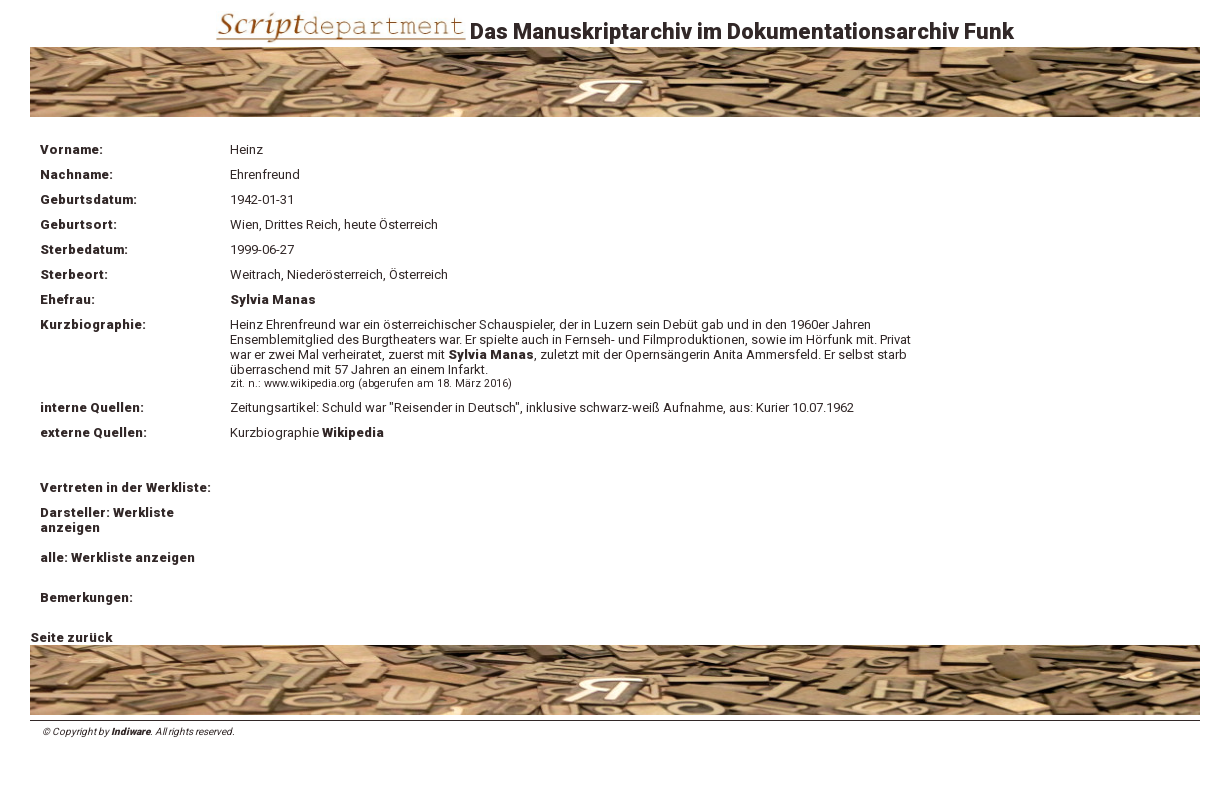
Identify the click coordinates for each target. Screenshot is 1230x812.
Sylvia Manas (273, 299)
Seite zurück (71, 637)
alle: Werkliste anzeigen (117, 557)
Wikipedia (354, 432)
